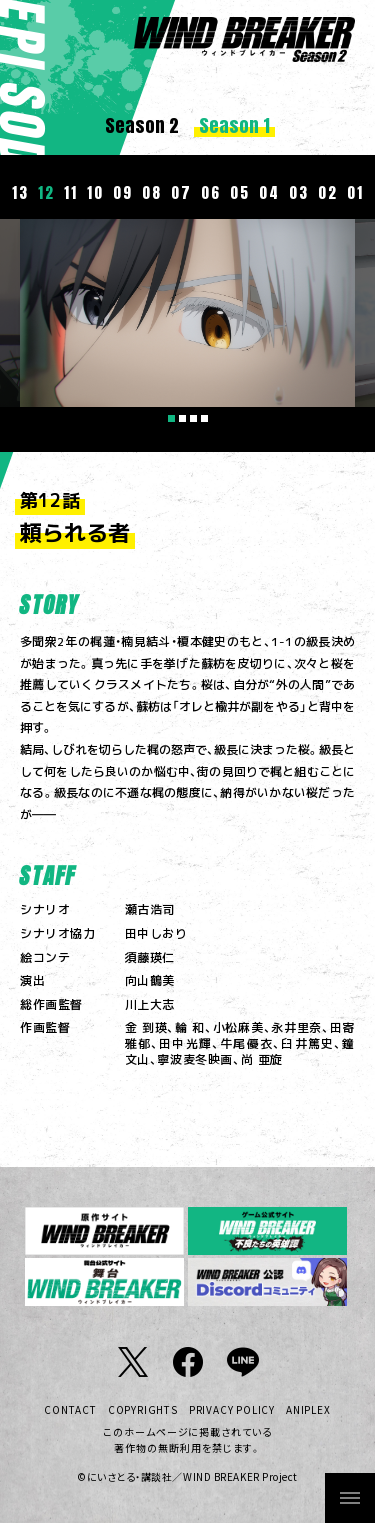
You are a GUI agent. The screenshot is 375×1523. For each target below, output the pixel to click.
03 (298, 192)
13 (20, 192)
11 (70, 192)
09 (122, 192)
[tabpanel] (187, 313)
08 (151, 192)
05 (239, 192)
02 (327, 192)
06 (210, 192)
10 (95, 192)
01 (355, 192)
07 (181, 192)
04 (269, 192)
